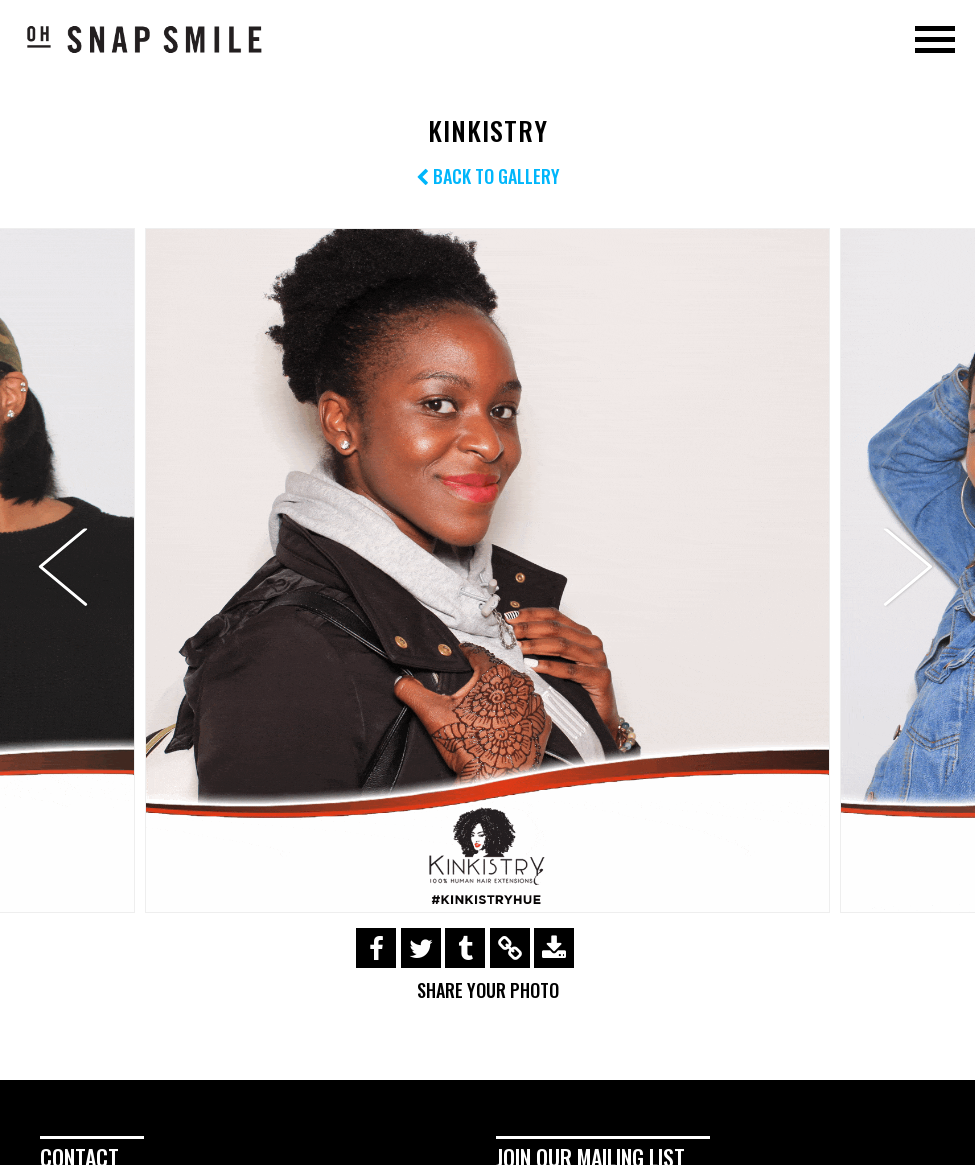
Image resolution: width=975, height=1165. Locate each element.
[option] (487, 570)
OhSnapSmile (145, 39)
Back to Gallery (488, 176)
